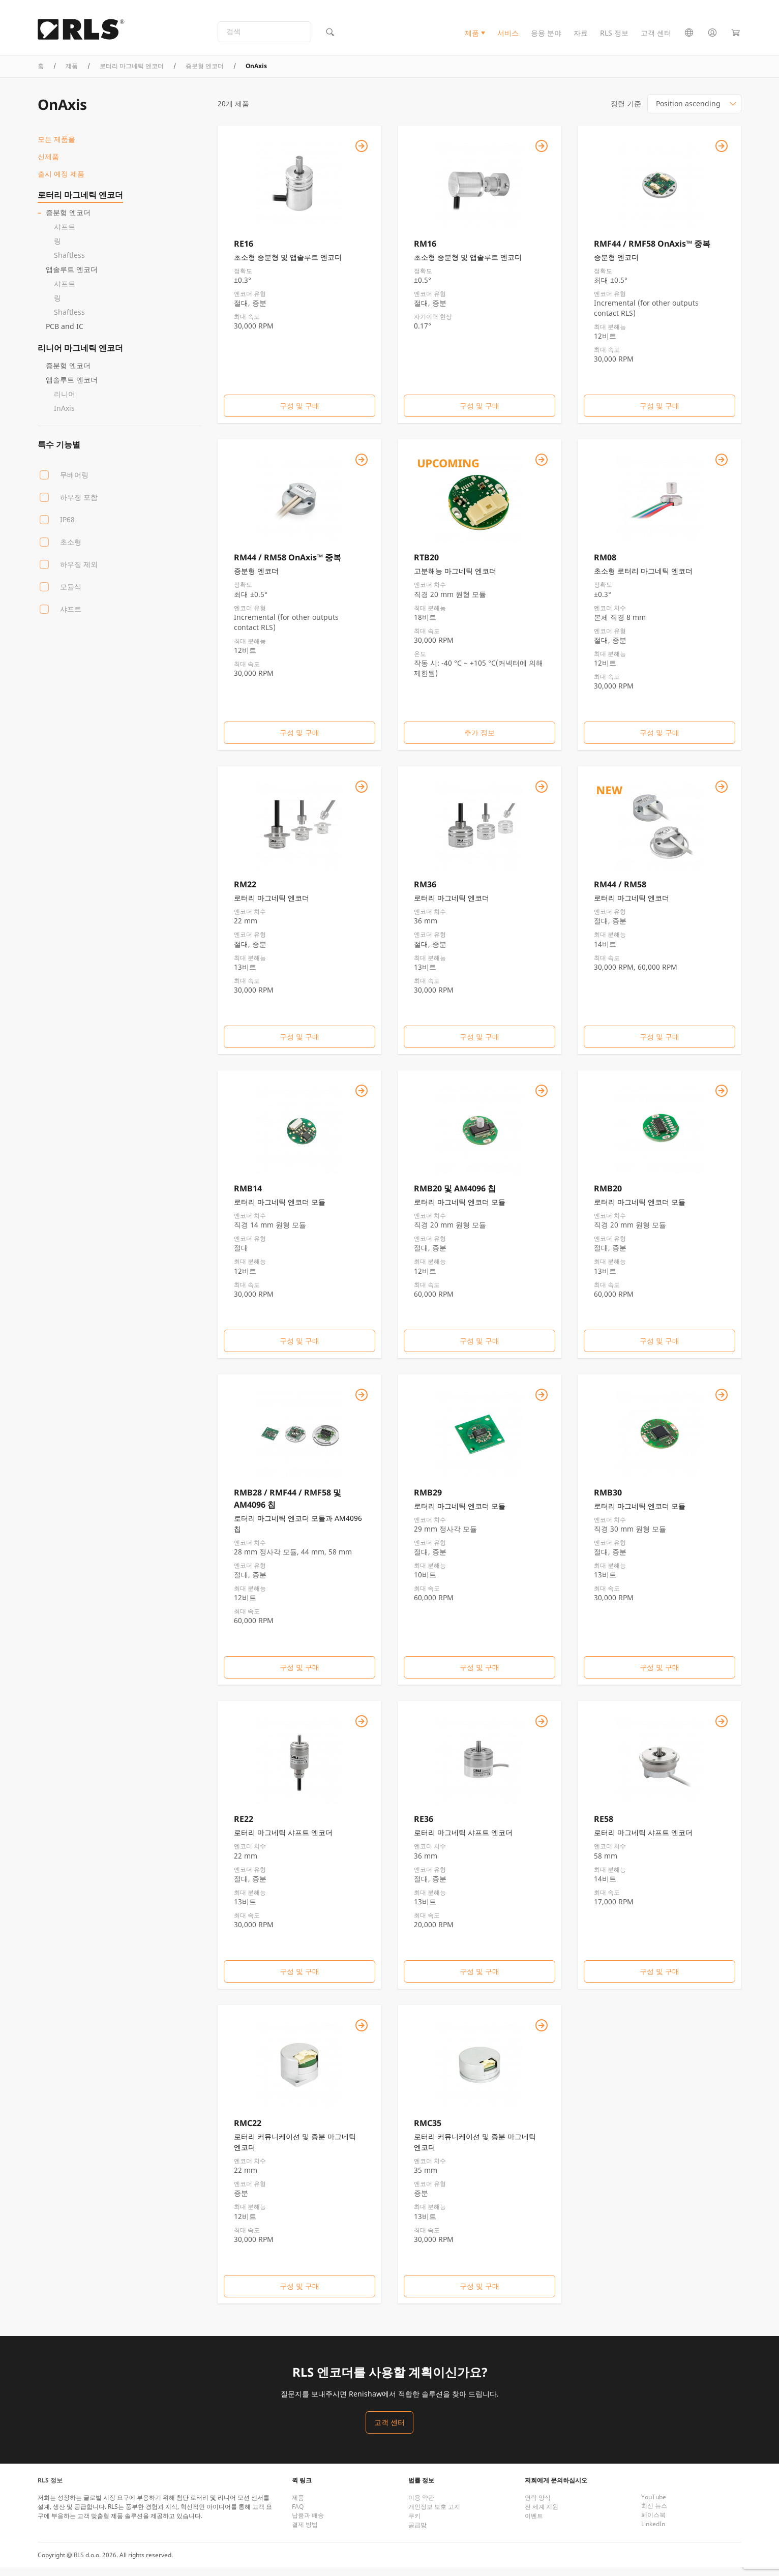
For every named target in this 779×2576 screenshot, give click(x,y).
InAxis (64, 416)
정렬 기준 (626, 111)
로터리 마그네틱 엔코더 (132, 74)
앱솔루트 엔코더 (72, 277)
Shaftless (69, 263)
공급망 (417, 2533)
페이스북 (653, 2523)
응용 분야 (546, 37)
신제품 (48, 164)
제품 (472, 37)
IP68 (67, 527)
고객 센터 (656, 37)
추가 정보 (479, 741)
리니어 (64, 402)
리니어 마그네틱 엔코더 (80, 356)
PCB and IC (64, 334)
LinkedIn (653, 2532)
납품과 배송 (308, 2524)
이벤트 (534, 2524)
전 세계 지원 (541, 2515)
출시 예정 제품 (61, 182)
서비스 (508, 37)
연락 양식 (538, 2506)
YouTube (653, 2505)
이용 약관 (421, 2506)
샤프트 (64, 234)
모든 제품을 (56, 147)
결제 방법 (305, 2533)
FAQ (298, 2515)
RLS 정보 (614, 37)
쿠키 (414, 2524)
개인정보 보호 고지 (434, 2515)
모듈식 (70, 595)
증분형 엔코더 (205, 74)
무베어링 (74, 483)
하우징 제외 (79, 572)
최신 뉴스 (654, 2514)
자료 (581, 37)
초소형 (70, 550)
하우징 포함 (79, 505)
